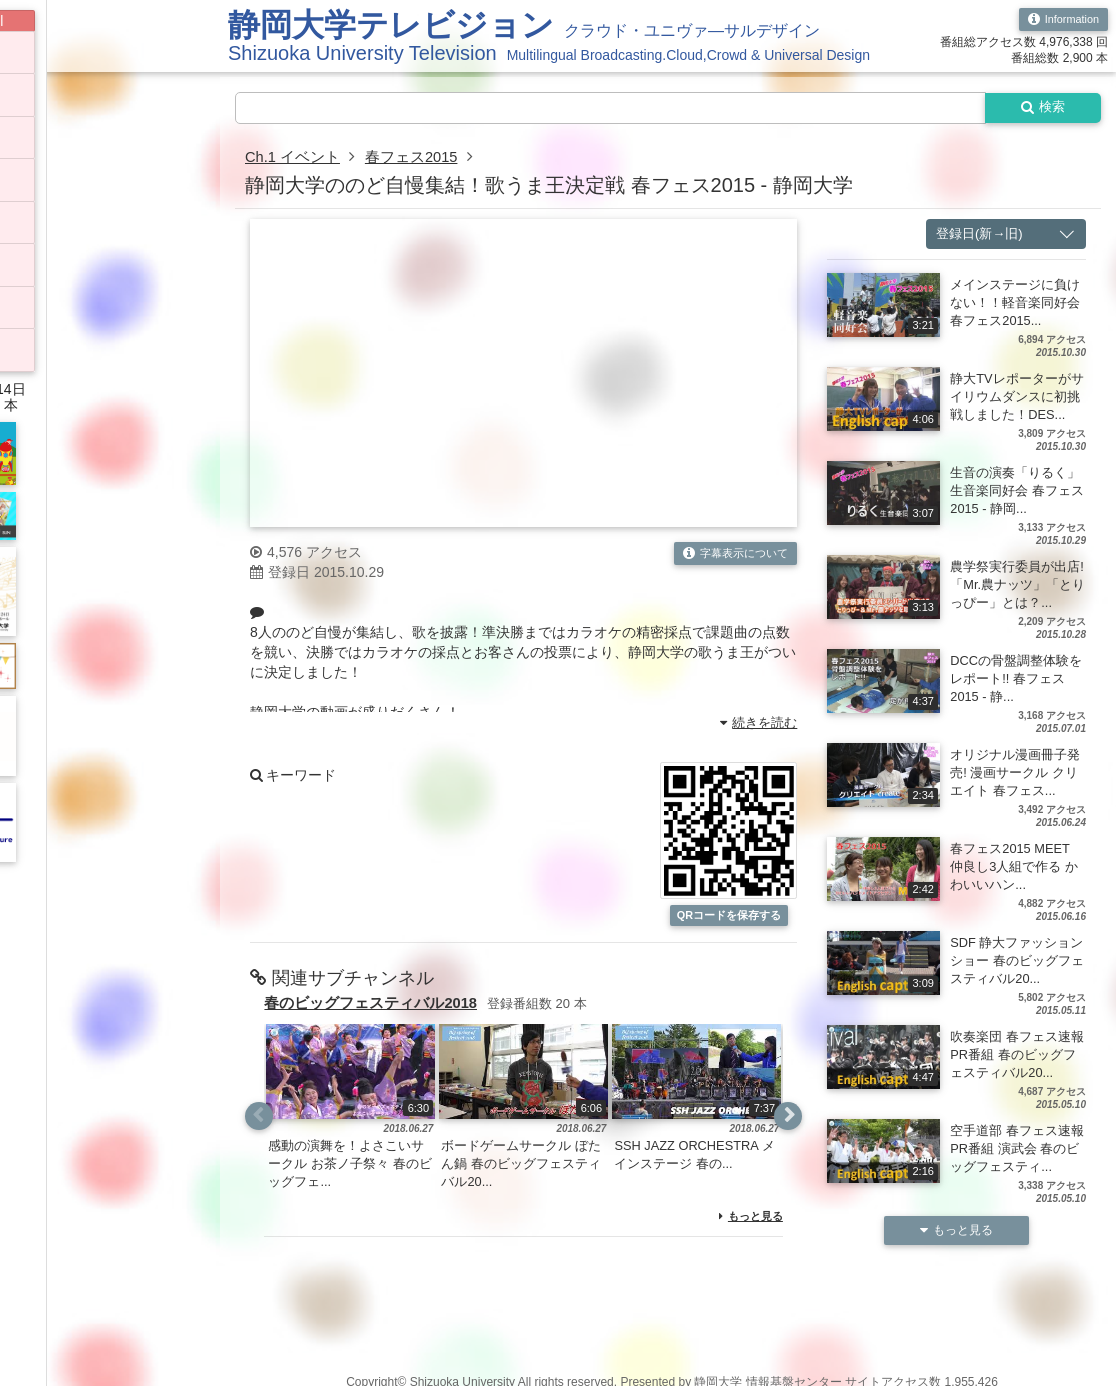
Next (787, 1136)
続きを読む (755, 725)
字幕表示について (730, 557)
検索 (1038, 109)
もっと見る (748, 1236)
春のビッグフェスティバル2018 (378, 1022)
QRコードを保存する (729, 926)
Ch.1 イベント (296, 159)
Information (1059, 20)
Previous (260, 1136)
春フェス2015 (422, 159)
